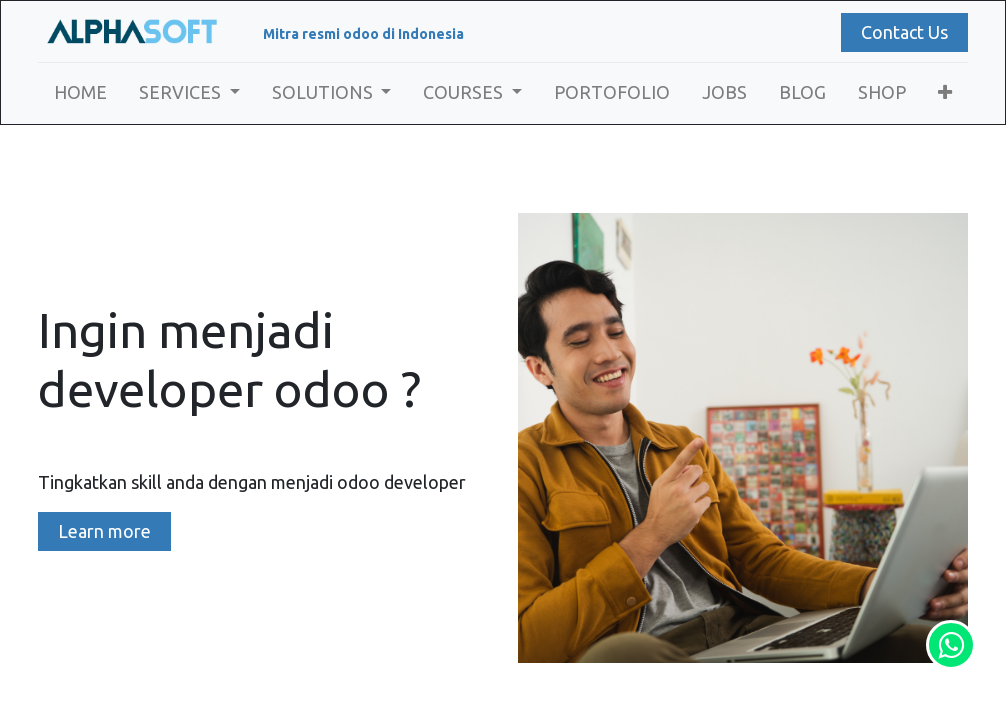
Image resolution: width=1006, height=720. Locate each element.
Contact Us (904, 32)
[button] (945, 92)
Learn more (104, 531)
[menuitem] (80, 92)
